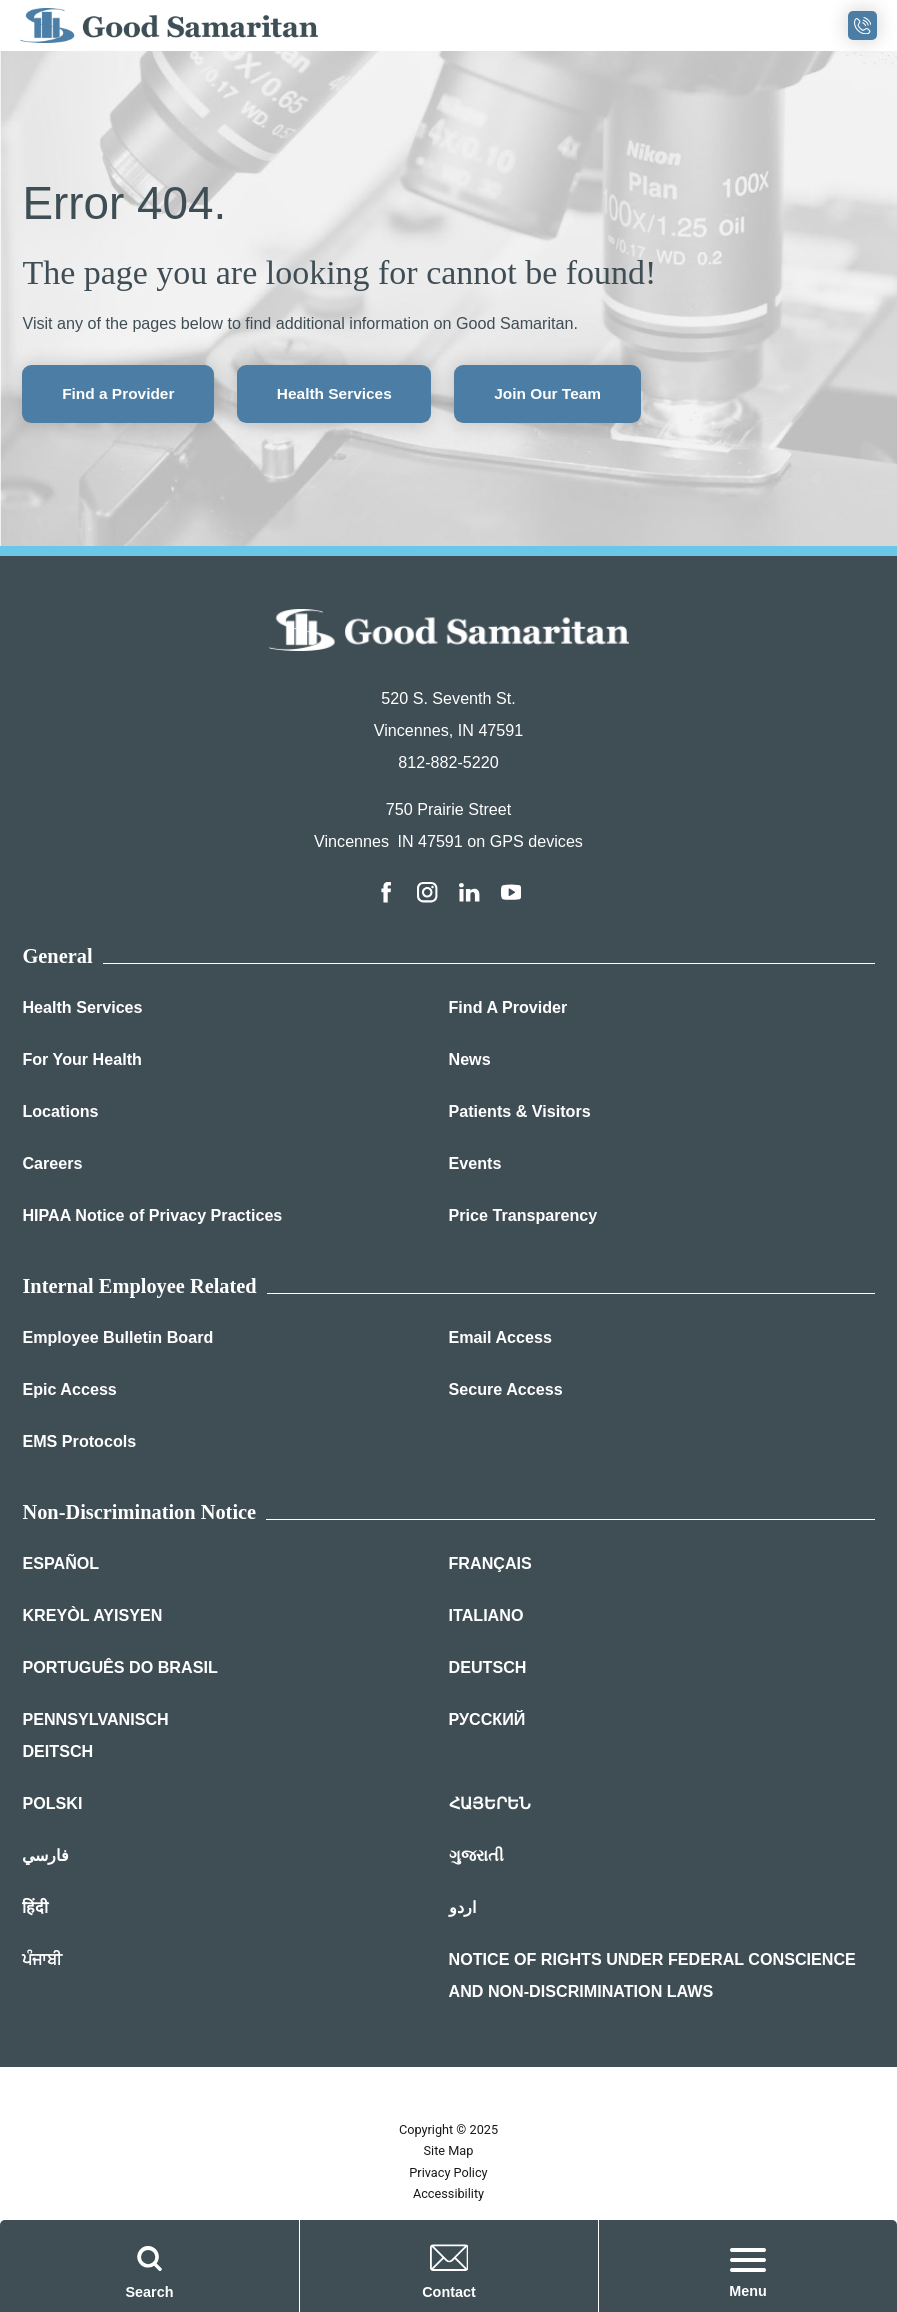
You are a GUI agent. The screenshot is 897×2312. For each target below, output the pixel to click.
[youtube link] (513, 895)
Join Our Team (572, 395)
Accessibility (448, 2197)
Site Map (449, 2154)
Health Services (349, 395)
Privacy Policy (448, 2175)
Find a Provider (122, 395)
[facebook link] (384, 895)
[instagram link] (427, 895)
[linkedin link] (470, 895)
